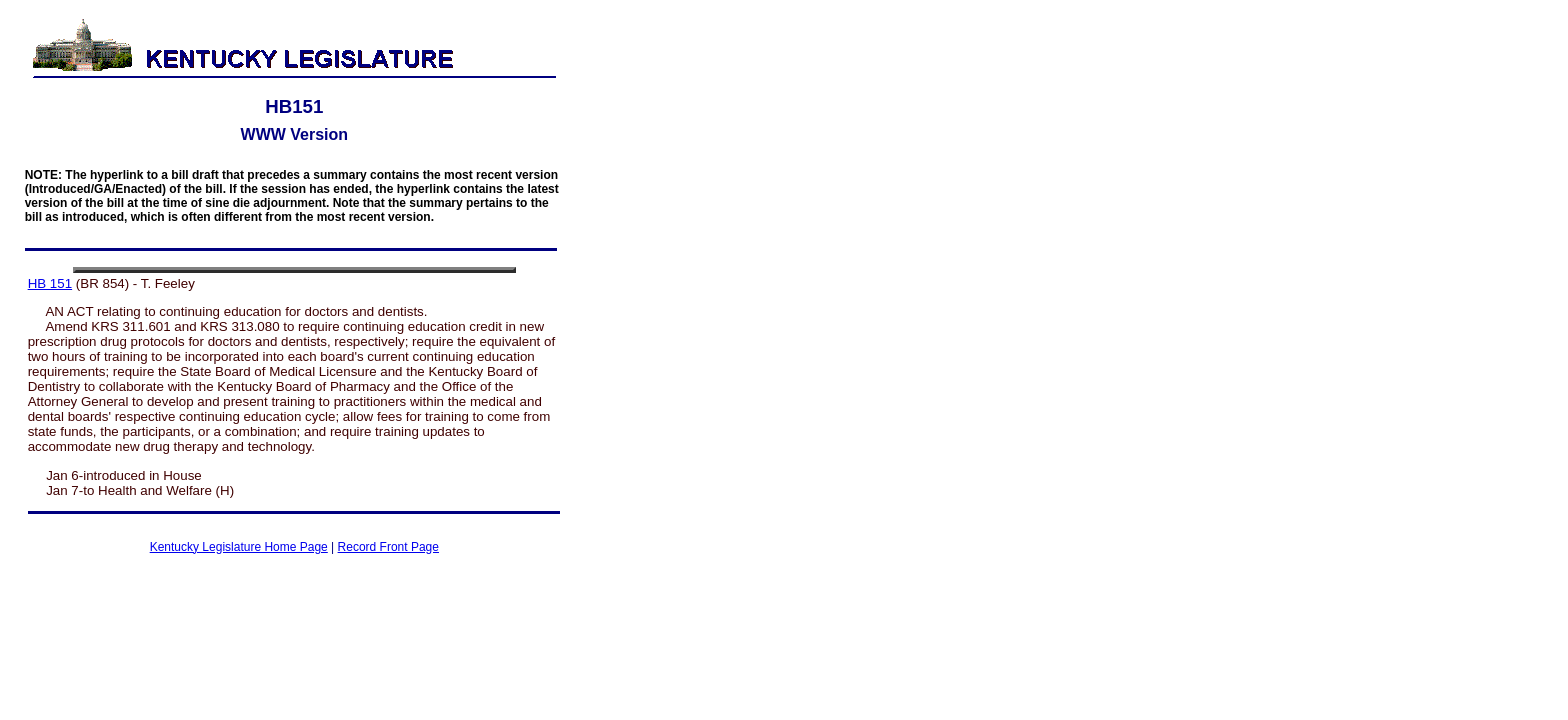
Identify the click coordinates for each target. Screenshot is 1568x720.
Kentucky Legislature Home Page (239, 547)
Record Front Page (388, 547)
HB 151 (50, 283)
